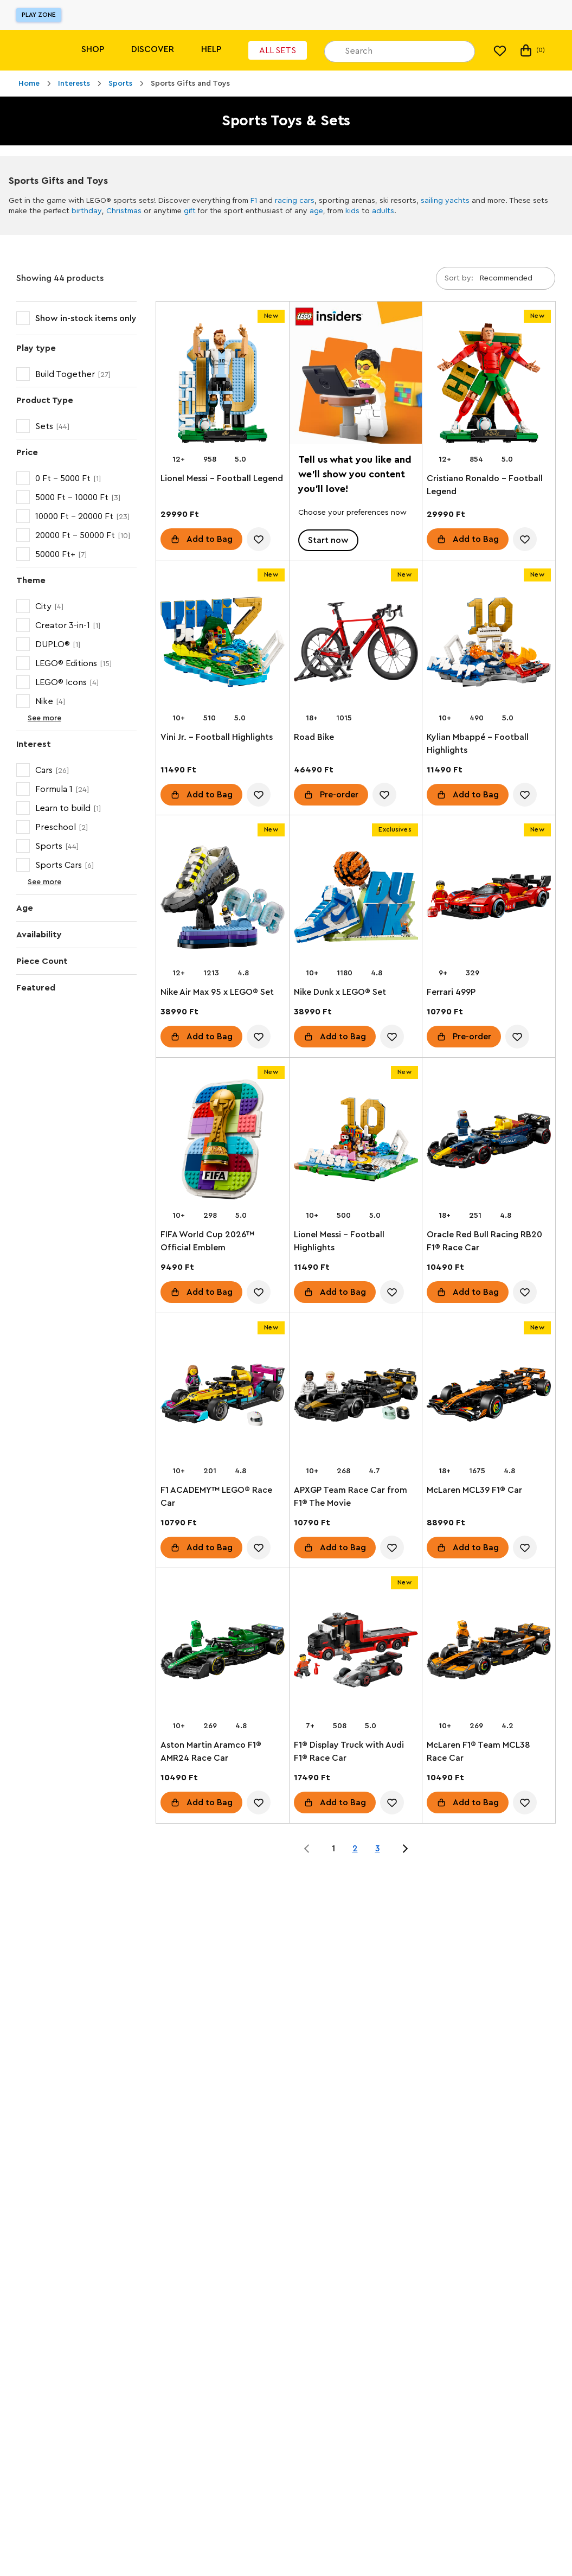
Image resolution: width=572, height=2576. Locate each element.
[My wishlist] (499, 50)
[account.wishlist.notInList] (259, 539)
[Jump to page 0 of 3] (307, 1849)
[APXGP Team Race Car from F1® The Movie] (356, 1397)
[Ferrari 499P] (489, 899)
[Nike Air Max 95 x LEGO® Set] (222, 899)
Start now (328, 540)
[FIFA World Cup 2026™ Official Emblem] (222, 1141)
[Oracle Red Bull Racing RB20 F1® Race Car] (489, 1141)
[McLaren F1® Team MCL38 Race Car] (489, 1652)
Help (211, 49)
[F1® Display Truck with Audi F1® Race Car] (356, 1652)
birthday (87, 211)
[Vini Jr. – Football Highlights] (222, 644)
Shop (92, 49)
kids (352, 211)
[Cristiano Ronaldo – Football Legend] (489, 385)
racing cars (294, 200)
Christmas (124, 211)
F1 (253, 200)
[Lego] (31, 50)
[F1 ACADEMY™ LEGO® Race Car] (222, 1397)
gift (190, 211)
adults (383, 211)
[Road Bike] (356, 644)
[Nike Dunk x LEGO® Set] (356, 899)
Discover (152, 49)
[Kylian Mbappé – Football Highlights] (489, 644)
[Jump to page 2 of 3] (405, 1849)
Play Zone (39, 14)
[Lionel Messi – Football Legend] (222, 385)
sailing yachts (445, 200)
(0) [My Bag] (531, 50)
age (316, 211)
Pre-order (339, 794)
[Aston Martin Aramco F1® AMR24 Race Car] (222, 1652)
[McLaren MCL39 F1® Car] (489, 1397)
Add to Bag (210, 539)
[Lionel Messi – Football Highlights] (356, 1141)
